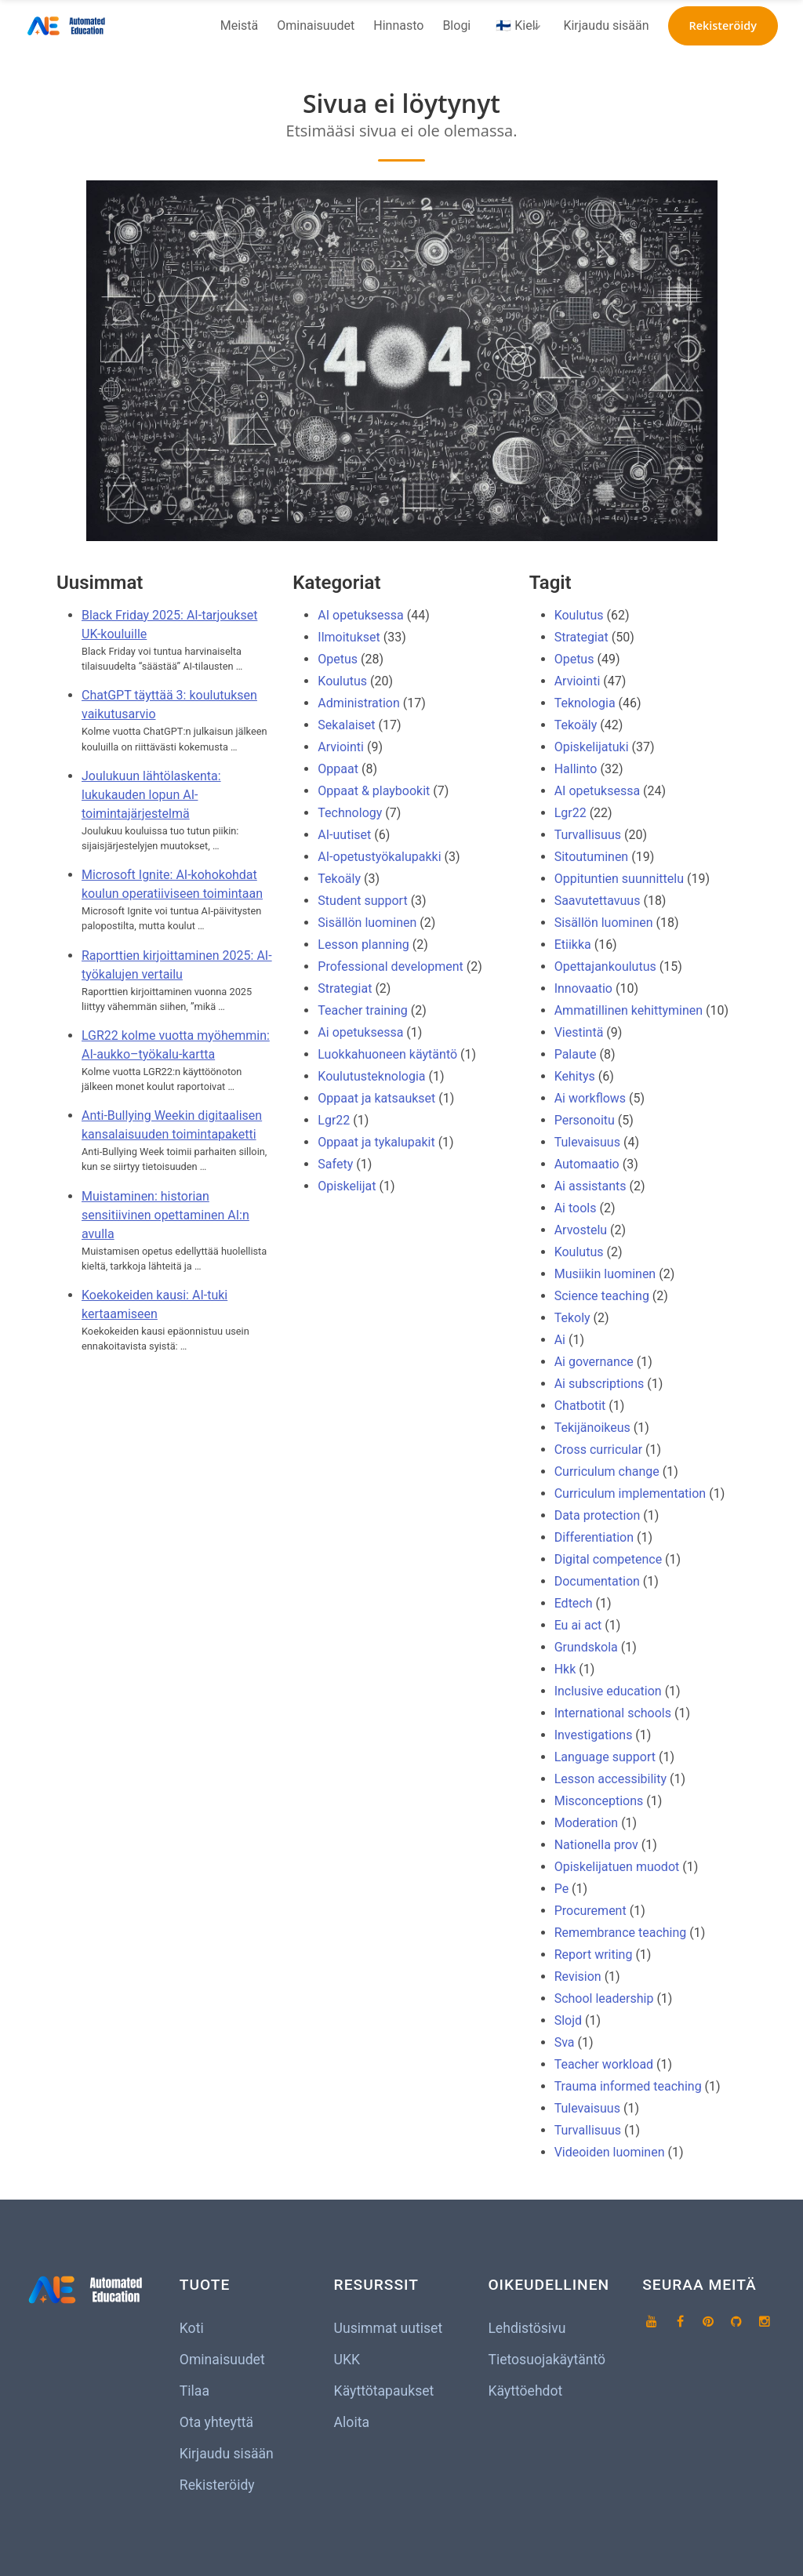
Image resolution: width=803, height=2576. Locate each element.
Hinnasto (398, 25)
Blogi (456, 25)
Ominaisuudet (315, 25)
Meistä (239, 25)
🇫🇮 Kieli (517, 25)
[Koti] (69, 26)
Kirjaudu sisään (606, 25)
